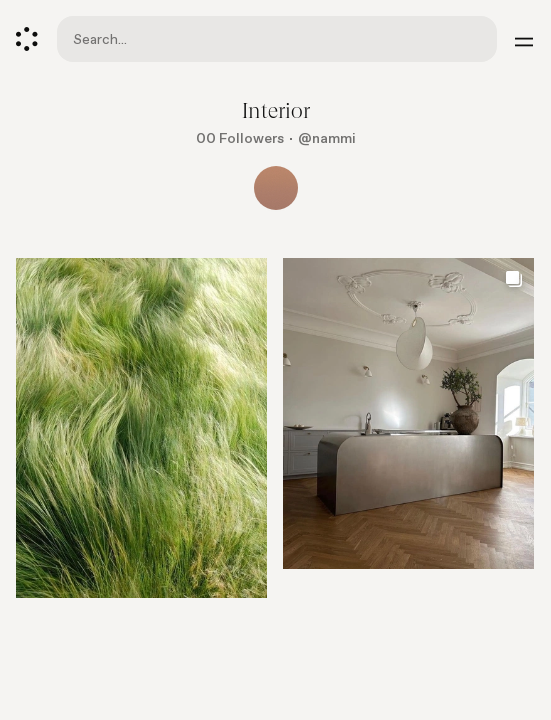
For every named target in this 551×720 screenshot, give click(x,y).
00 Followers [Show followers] (240, 138)
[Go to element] (141, 428)
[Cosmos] (27, 39)
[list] (275, 436)
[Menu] (524, 39)
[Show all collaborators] (276, 188)
